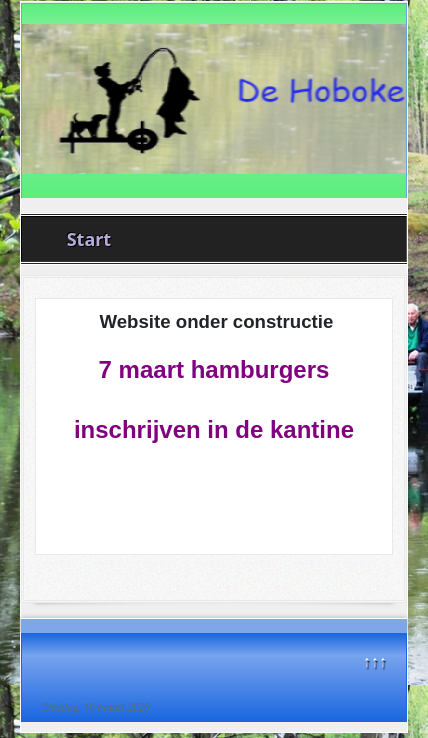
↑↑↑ (375, 661)
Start (89, 239)
